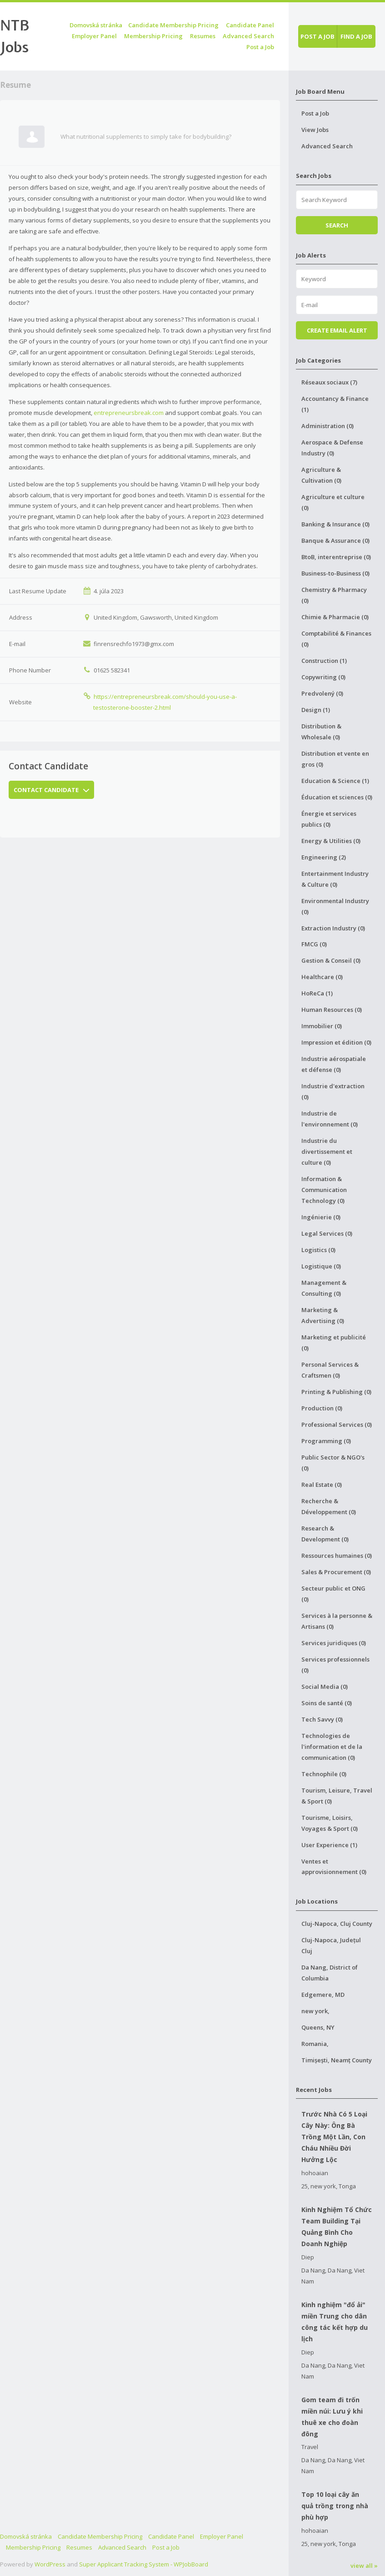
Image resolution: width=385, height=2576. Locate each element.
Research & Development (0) (325, 1533)
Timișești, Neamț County (336, 2060)
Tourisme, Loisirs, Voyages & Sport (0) (329, 1823)
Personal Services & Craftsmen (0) (330, 1369)
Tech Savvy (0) (322, 1719)
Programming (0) (326, 1441)
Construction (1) (324, 661)
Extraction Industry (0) (333, 928)
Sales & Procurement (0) (336, 1572)
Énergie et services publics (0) (328, 818)
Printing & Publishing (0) (336, 1392)
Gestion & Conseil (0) (330, 960)
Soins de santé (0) (326, 1703)
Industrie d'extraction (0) (333, 1091)
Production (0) (321, 1408)
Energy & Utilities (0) (330, 841)
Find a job (356, 36)
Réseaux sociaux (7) (329, 382)
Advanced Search (248, 36)
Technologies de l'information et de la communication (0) (331, 1747)
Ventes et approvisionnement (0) (333, 1866)
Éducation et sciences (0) (336, 797)
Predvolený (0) (322, 693)
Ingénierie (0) (320, 1217)
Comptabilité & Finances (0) (336, 638)
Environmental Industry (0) (335, 906)
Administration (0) (327, 426)
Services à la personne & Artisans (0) (336, 1621)
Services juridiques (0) (333, 1643)
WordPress (50, 2564)
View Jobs (315, 130)
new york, (315, 2011)
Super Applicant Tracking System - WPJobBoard (143, 2564)
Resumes (202, 36)
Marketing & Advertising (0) (322, 1315)
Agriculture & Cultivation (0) (321, 475)
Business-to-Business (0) (335, 573)
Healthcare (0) (322, 977)
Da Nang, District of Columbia (329, 1972)
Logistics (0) (318, 1250)
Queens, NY (318, 2027)
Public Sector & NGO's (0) (333, 1462)
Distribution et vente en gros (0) (335, 758)
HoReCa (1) (317, 993)
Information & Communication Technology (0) (324, 1190)
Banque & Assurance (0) (335, 540)
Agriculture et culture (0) (333, 502)
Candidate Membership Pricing (173, 25)
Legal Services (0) (326, 1233)
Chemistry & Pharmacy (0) (334, 595)
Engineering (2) (323, 857)
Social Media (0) (324, 1686)
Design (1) (315, 710)
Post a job (317, 36)
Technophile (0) (323, 1774)
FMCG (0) (314, 944)
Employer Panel (94, 36)
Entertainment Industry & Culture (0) (335, 879)
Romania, (315, 2044)
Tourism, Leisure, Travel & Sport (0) (336, 1795)
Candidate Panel (250, 25)
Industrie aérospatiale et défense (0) (333, 1064)
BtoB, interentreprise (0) (336, 557)
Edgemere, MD (323, 1994)
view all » (364, 2565)
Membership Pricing (153, 36)
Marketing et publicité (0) (333, 1342)
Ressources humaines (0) (336, 1555)
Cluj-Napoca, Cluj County (336, 1923)
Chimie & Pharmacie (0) (335, 617)
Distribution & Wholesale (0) (321, 731)
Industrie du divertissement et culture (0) (326, 1151)
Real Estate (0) (321, 1484)
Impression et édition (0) (336, 1042)
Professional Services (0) (336, 1424)
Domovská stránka (96, 25)
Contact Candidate (51, 790)
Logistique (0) (321, 1266)
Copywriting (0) (323, 677)
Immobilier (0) (321, 1026)
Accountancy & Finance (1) (335, 404)
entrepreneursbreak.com (129, 413)
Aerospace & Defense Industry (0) (332, 447)
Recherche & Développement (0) (328, 1506)
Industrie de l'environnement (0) (329, 1118)
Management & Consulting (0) (323, 1288)
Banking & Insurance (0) (335, 524)
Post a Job (260, 47)
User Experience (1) (329, 1845)
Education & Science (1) (335, 781)
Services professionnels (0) (335, 1664)
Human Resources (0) (331, 1009)
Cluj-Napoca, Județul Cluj (331, 1945)
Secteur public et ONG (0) (333, 1593)
